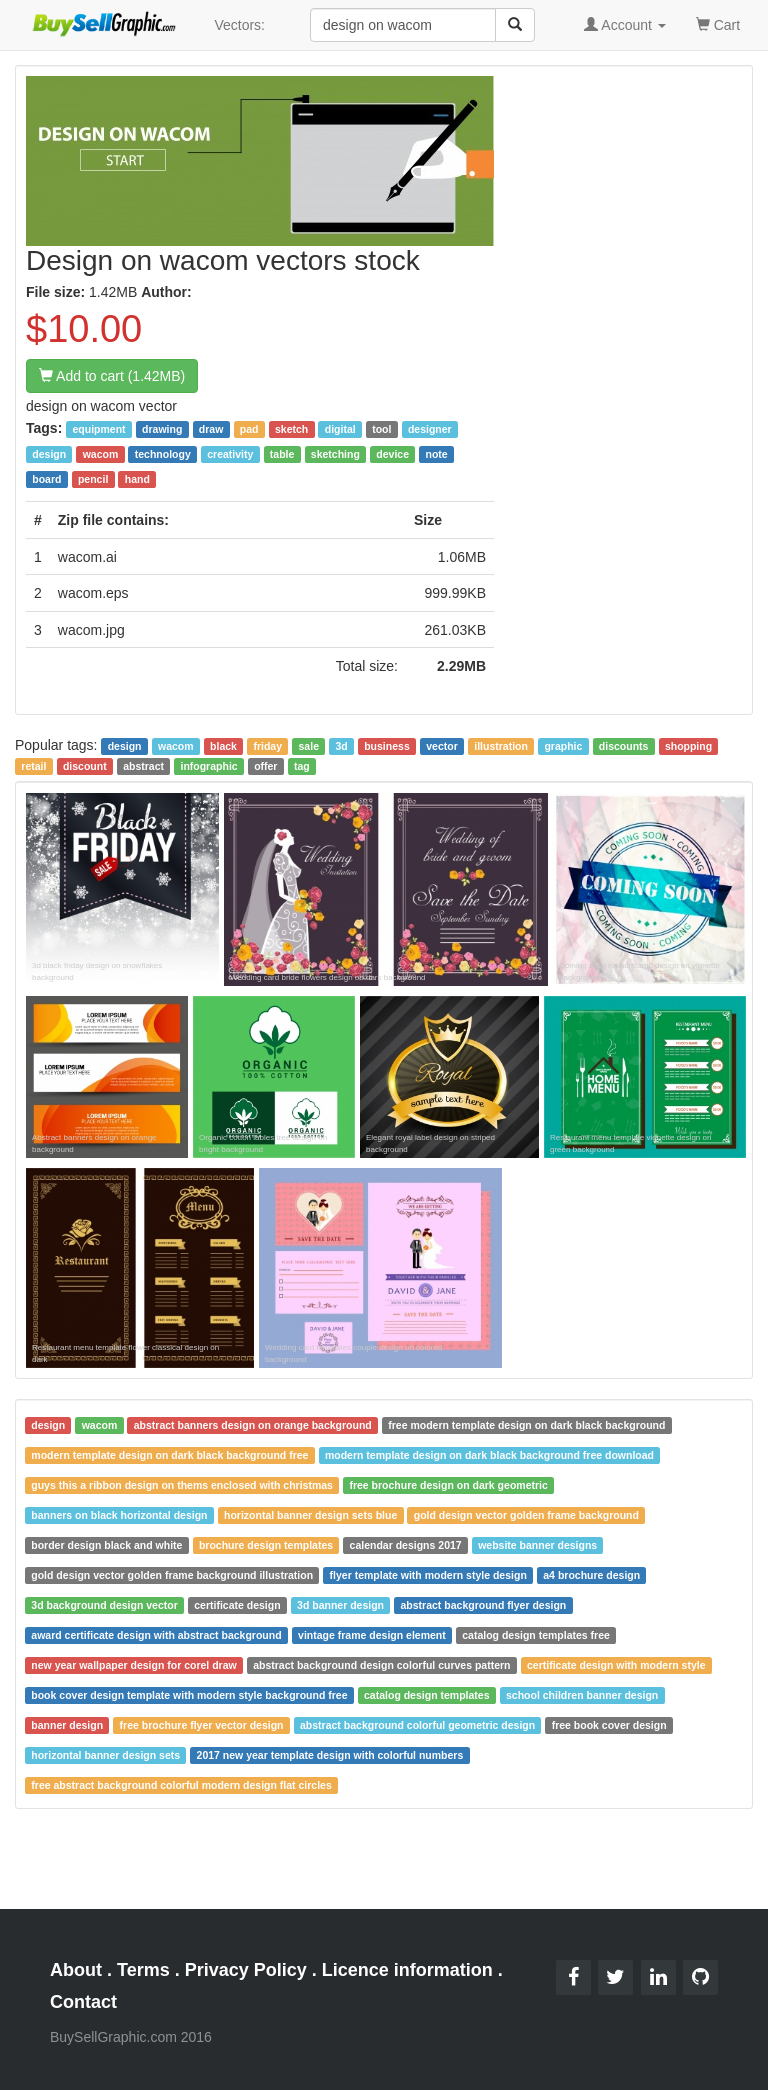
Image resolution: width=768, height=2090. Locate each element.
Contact (83, 2002)
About (76, 1970)
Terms (143, 1970)
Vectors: (239, 25)
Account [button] (625, 25)
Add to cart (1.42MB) (112, 376)
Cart (718, 23)
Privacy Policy (246, 1970)
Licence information (407, 1970)
